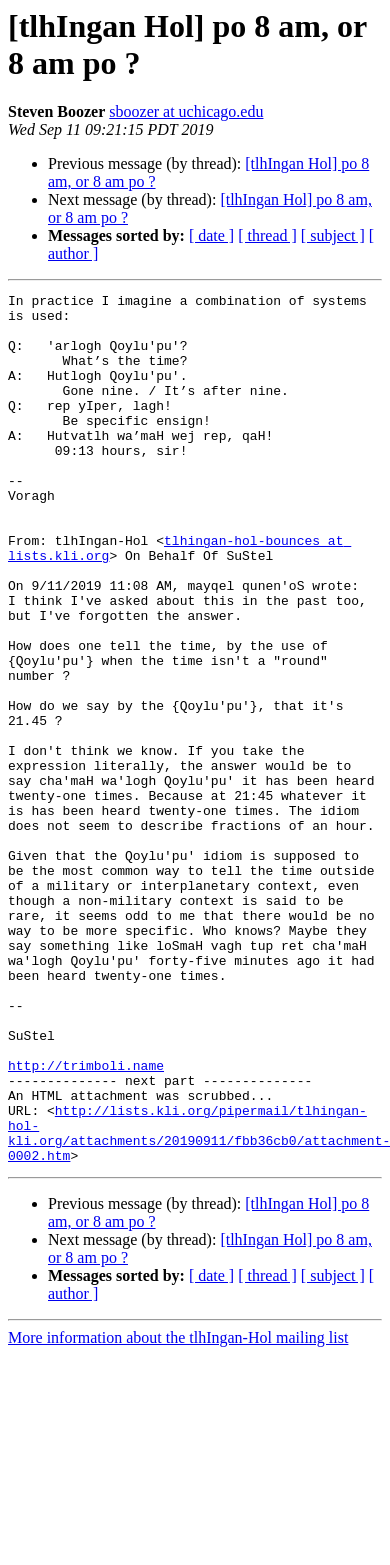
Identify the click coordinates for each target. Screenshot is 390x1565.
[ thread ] (267, 235)
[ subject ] (333, 235)
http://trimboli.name (86, 1221)
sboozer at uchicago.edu (186, 111)
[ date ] (211, 235)
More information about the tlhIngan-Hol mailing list (178, 1511)
